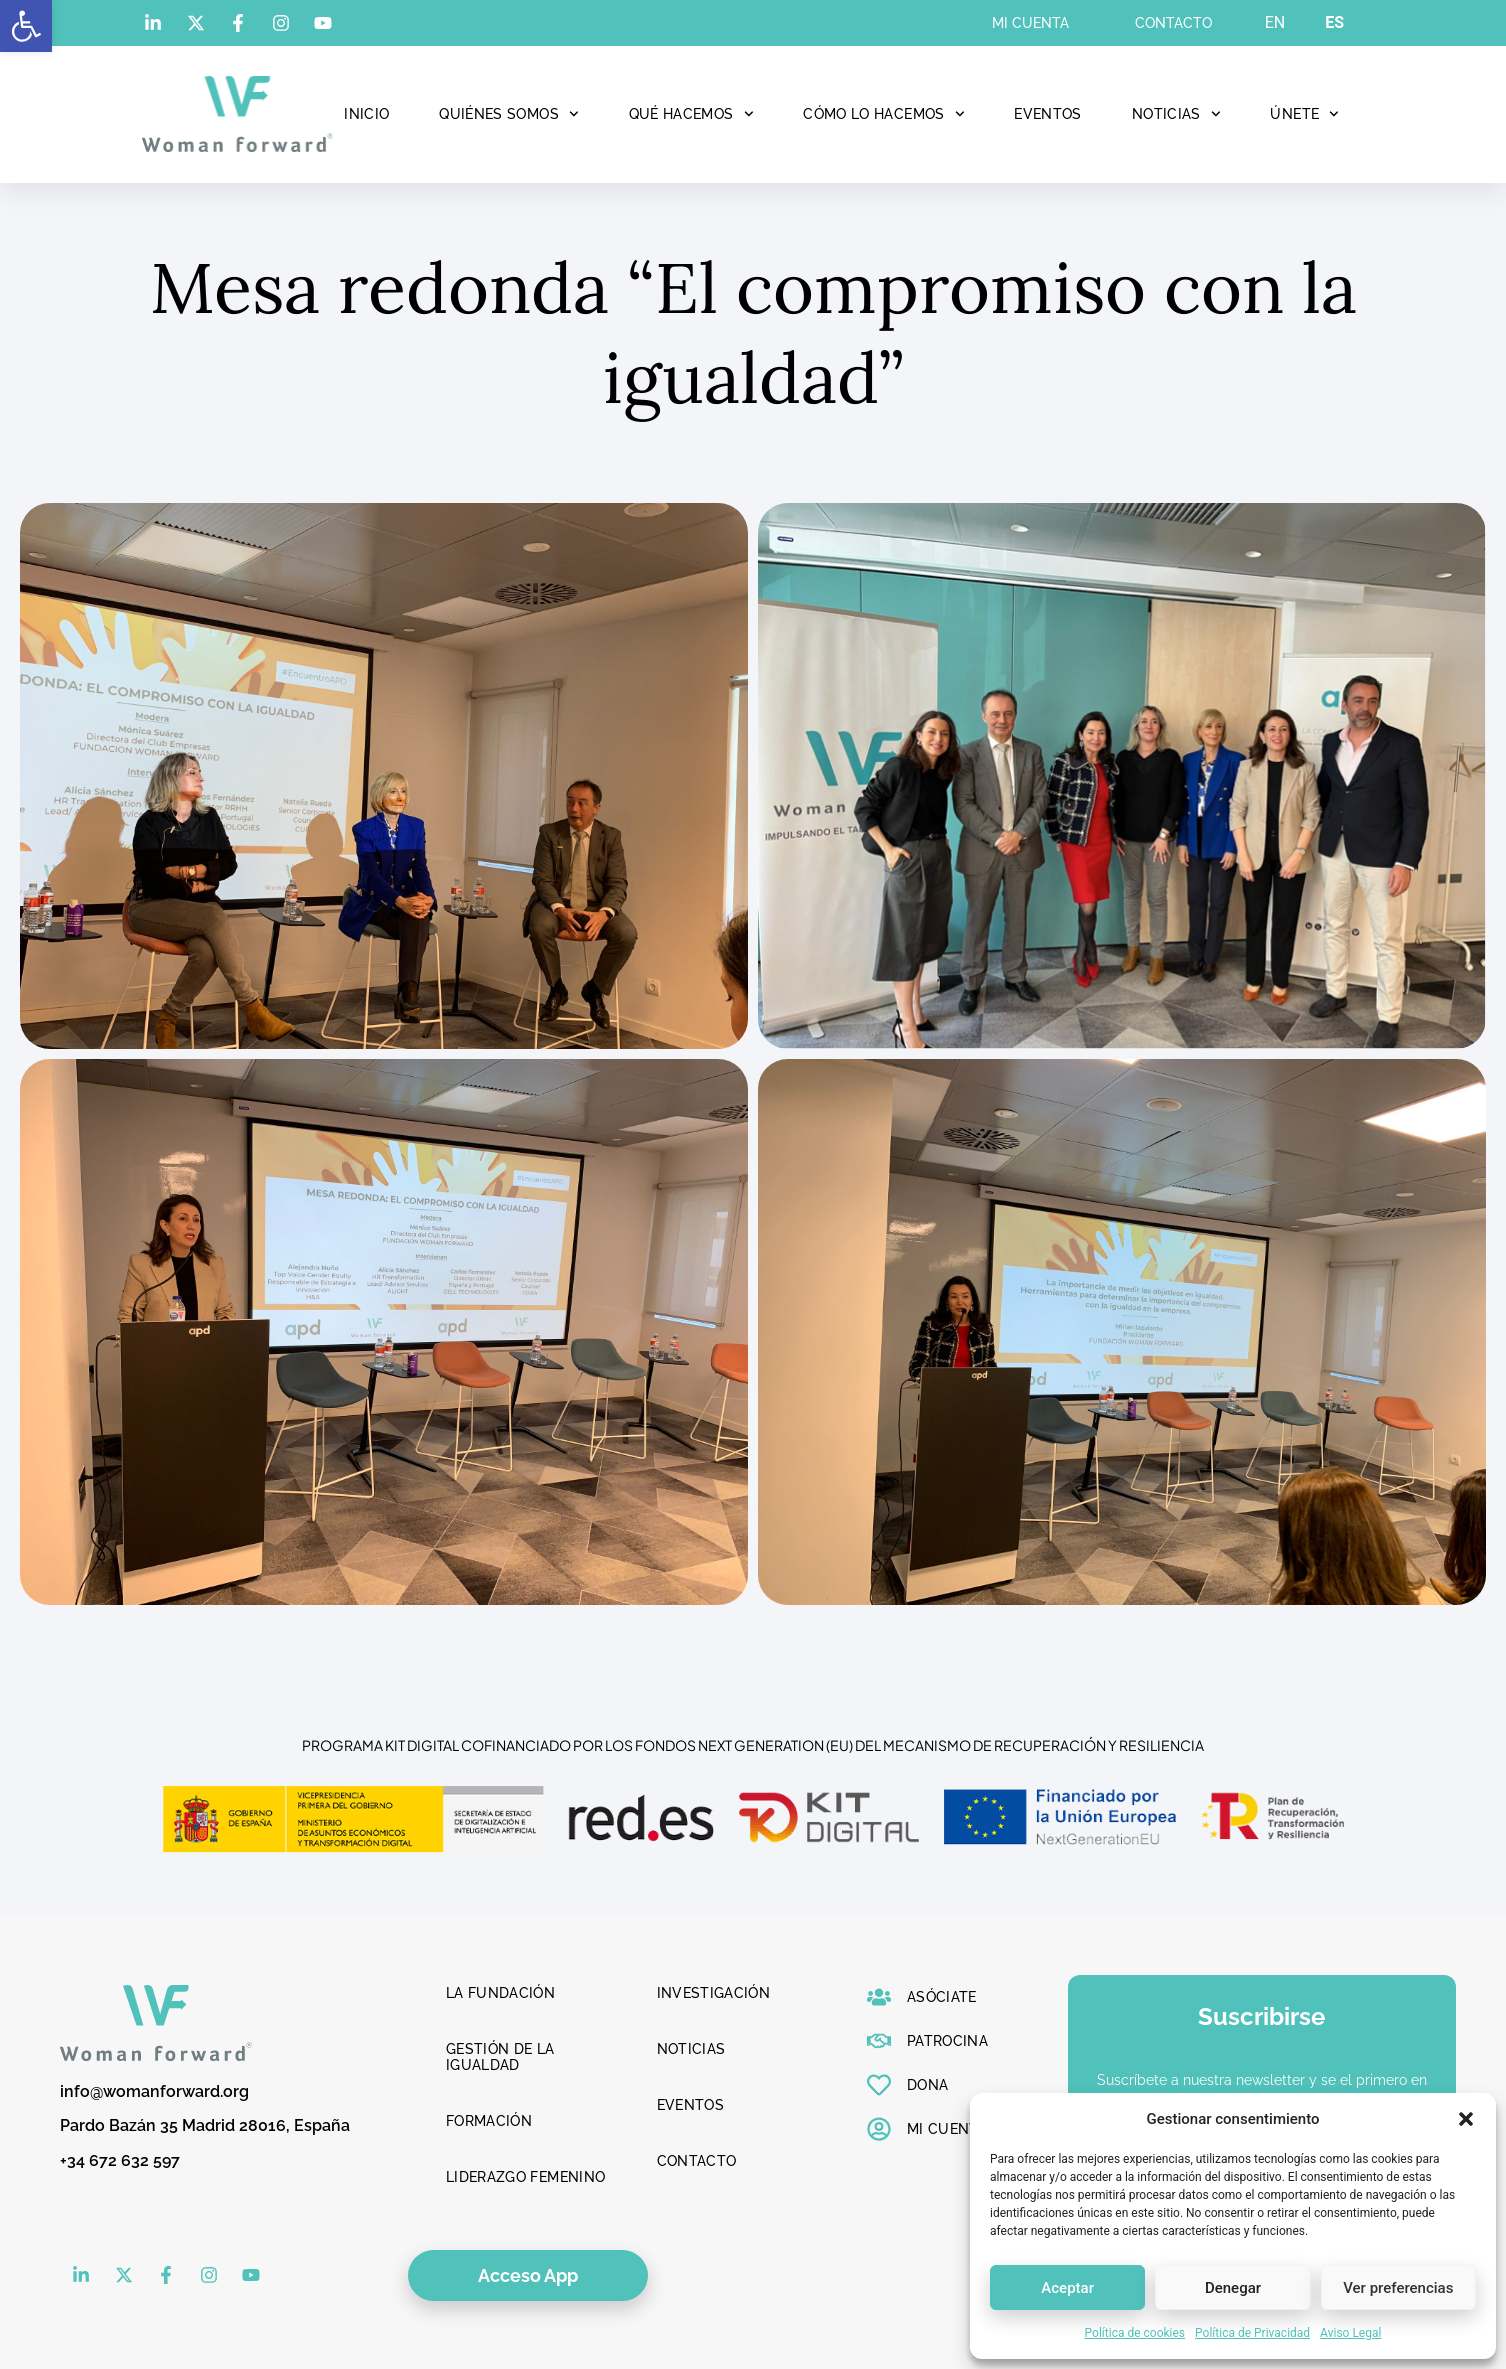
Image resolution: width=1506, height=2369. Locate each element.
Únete (1304, 114)
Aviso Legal (1350, 2333)
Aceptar (1067, 2288)
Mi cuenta (1030, 23)
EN (1275, 22)
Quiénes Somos (508, 114)
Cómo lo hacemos (883, 114)
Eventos (1047, 114)
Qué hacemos (691, 114)
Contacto (1173, 23)
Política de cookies (1135, 2333)
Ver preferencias (1398, 2288)
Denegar (1233, 2288)
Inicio (366, 114)
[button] (26, 26)
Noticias (1176, 114)
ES (1334, 22)
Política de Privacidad (1252, 2333)
